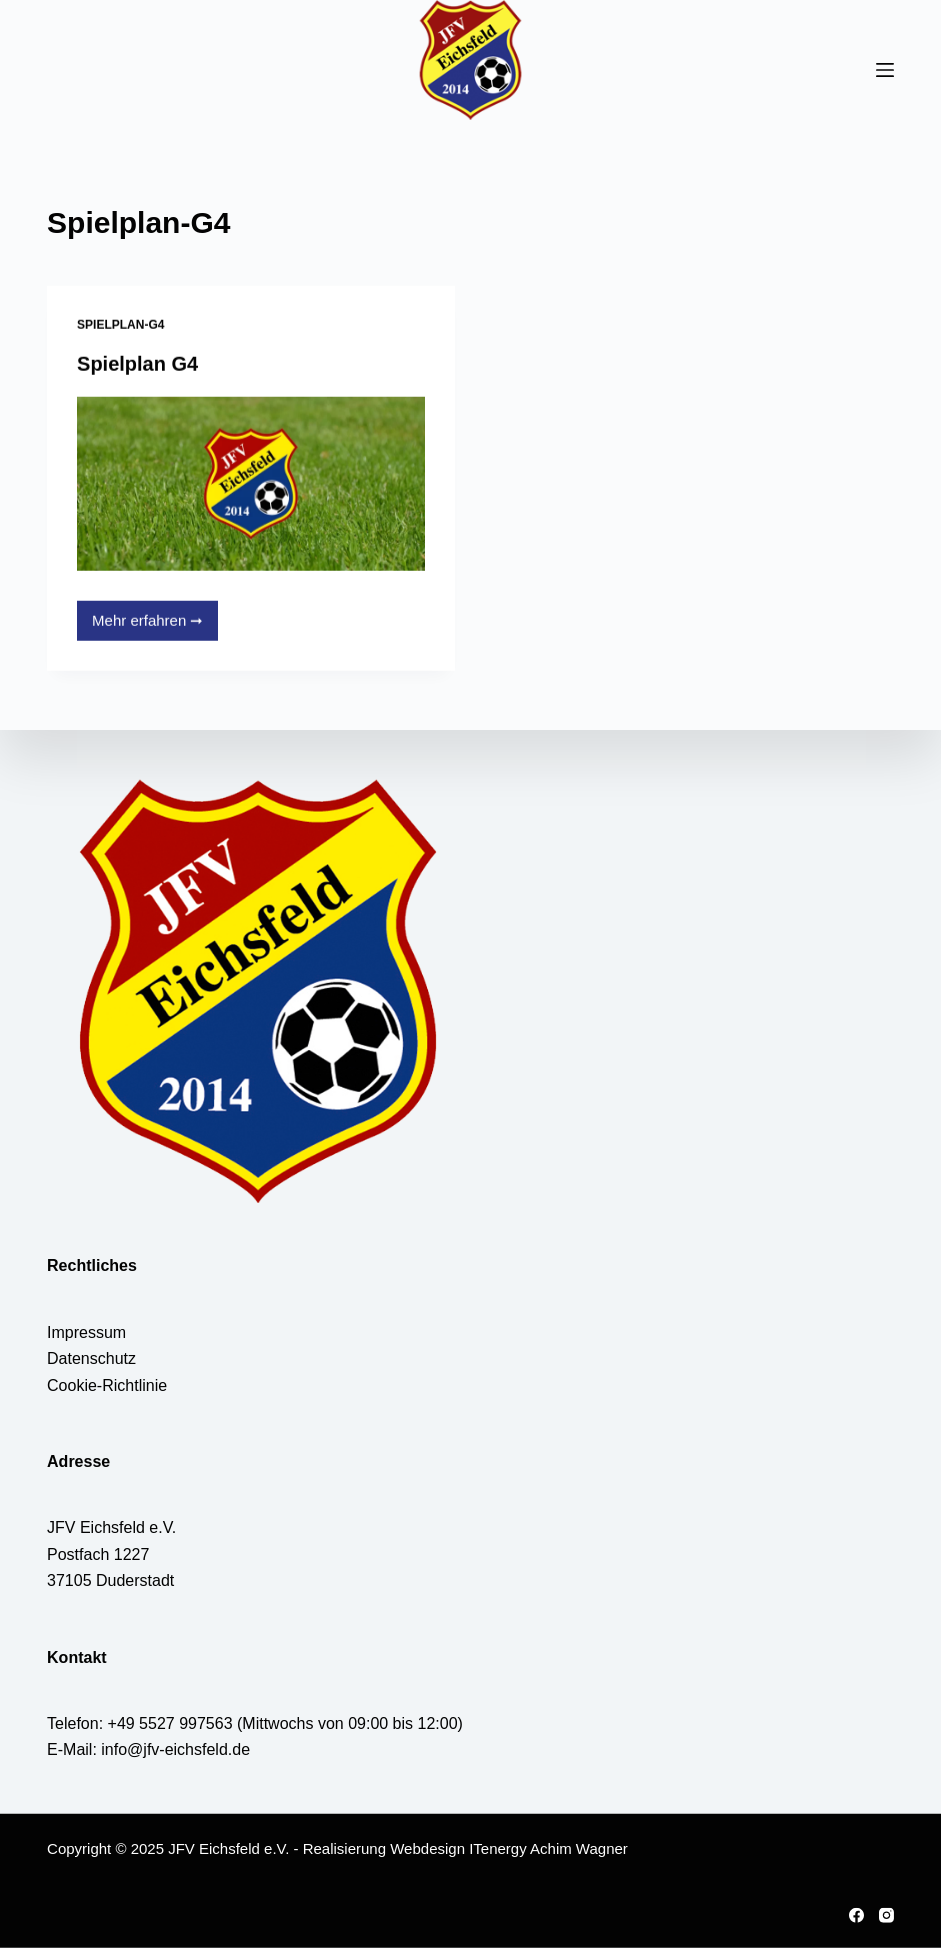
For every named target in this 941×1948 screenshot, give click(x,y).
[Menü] (885, 70)
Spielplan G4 (137, 364)
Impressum (86, 1332)
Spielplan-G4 (120, 325)
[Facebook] (856, 1915)
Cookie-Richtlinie (107, 1384)
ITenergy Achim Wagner (548, 1848)
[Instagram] (886, 1915)
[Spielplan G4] (251, 484)
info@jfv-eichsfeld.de (175, 1749)
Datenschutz (91, 1358)
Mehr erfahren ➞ (150, 626)
